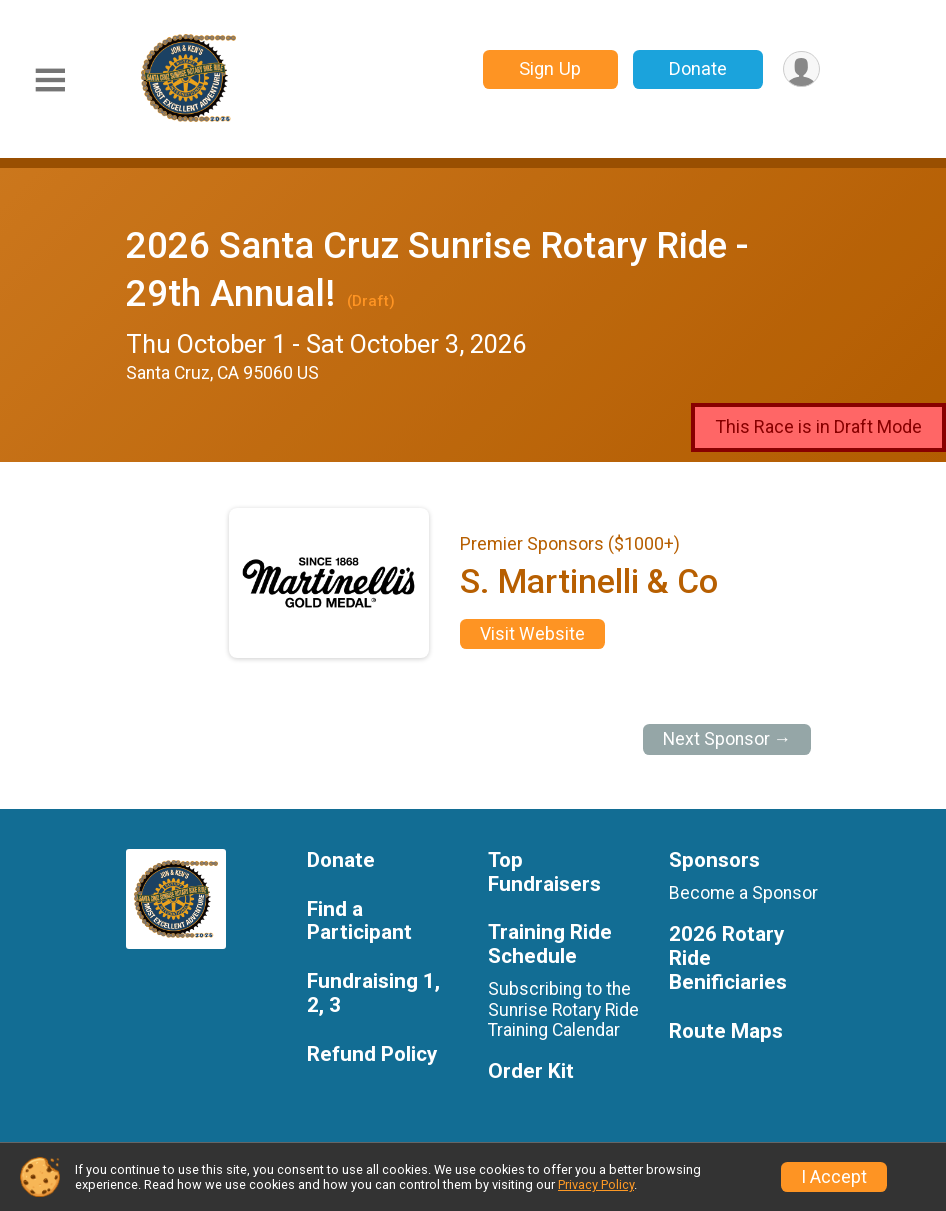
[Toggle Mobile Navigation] (50, 80)
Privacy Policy (596, 1184)
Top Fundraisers (544, 872)
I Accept (834, 1177)
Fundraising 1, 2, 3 (373, 993)
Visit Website (532, 634)
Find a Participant (359, 921)
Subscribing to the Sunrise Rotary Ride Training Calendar (563, 1009)
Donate (698, 68)
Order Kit (531, 1071)
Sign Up (550, 68)
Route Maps (726, 1031)
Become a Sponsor (743, 893)
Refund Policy (372, 1054)
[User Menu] (801, 69)
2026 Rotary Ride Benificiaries (728, 958)
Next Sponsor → (727, 739)
